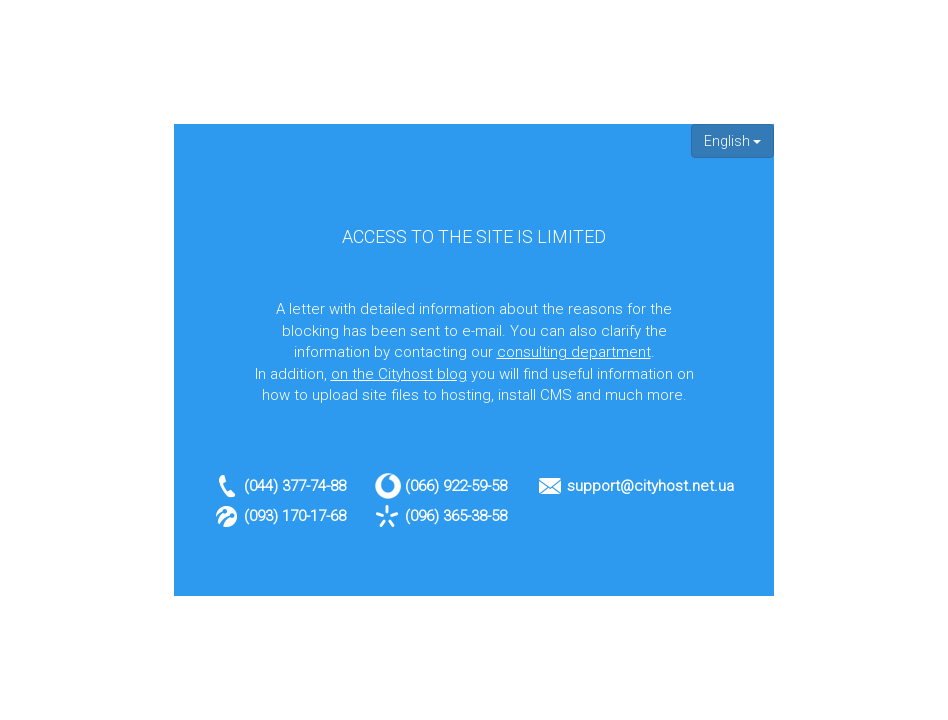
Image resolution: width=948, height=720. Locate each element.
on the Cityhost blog (399, 374)
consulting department (574, 352)
